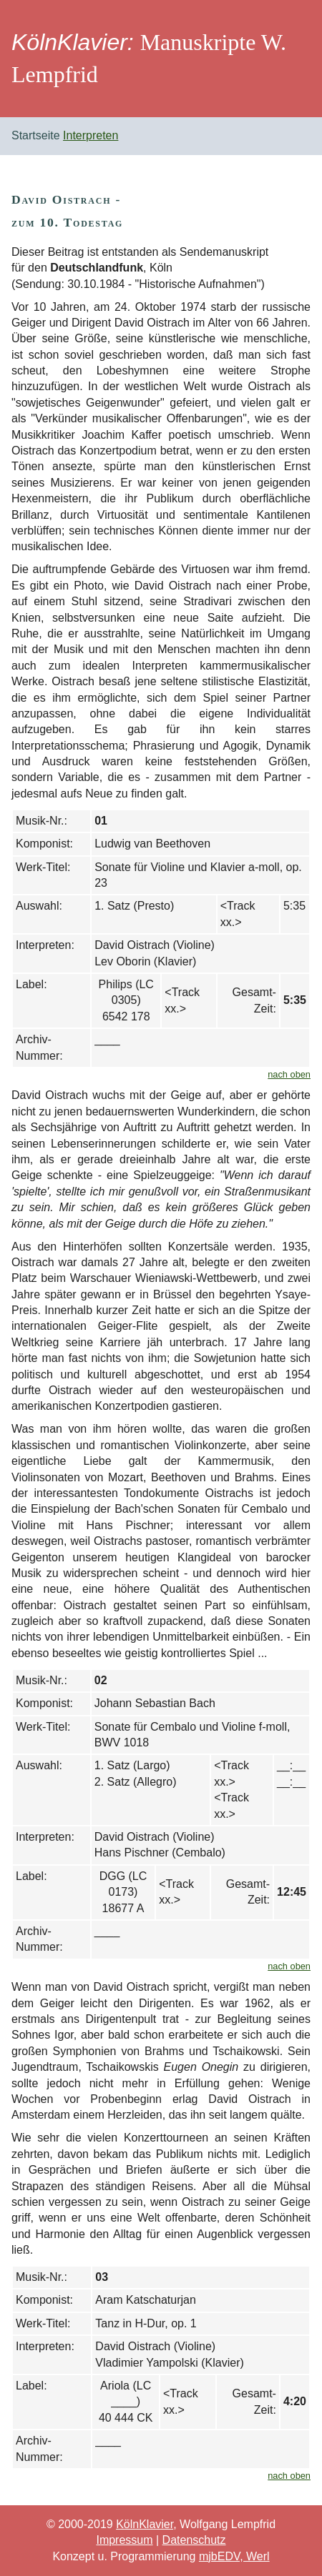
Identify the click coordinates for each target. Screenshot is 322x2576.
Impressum (124, 2540)
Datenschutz (194, 2540)
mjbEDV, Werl (234, 2556)
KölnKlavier (144, 2524)
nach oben (289, 1074)
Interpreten (90, 135)
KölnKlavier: (72, 42)
